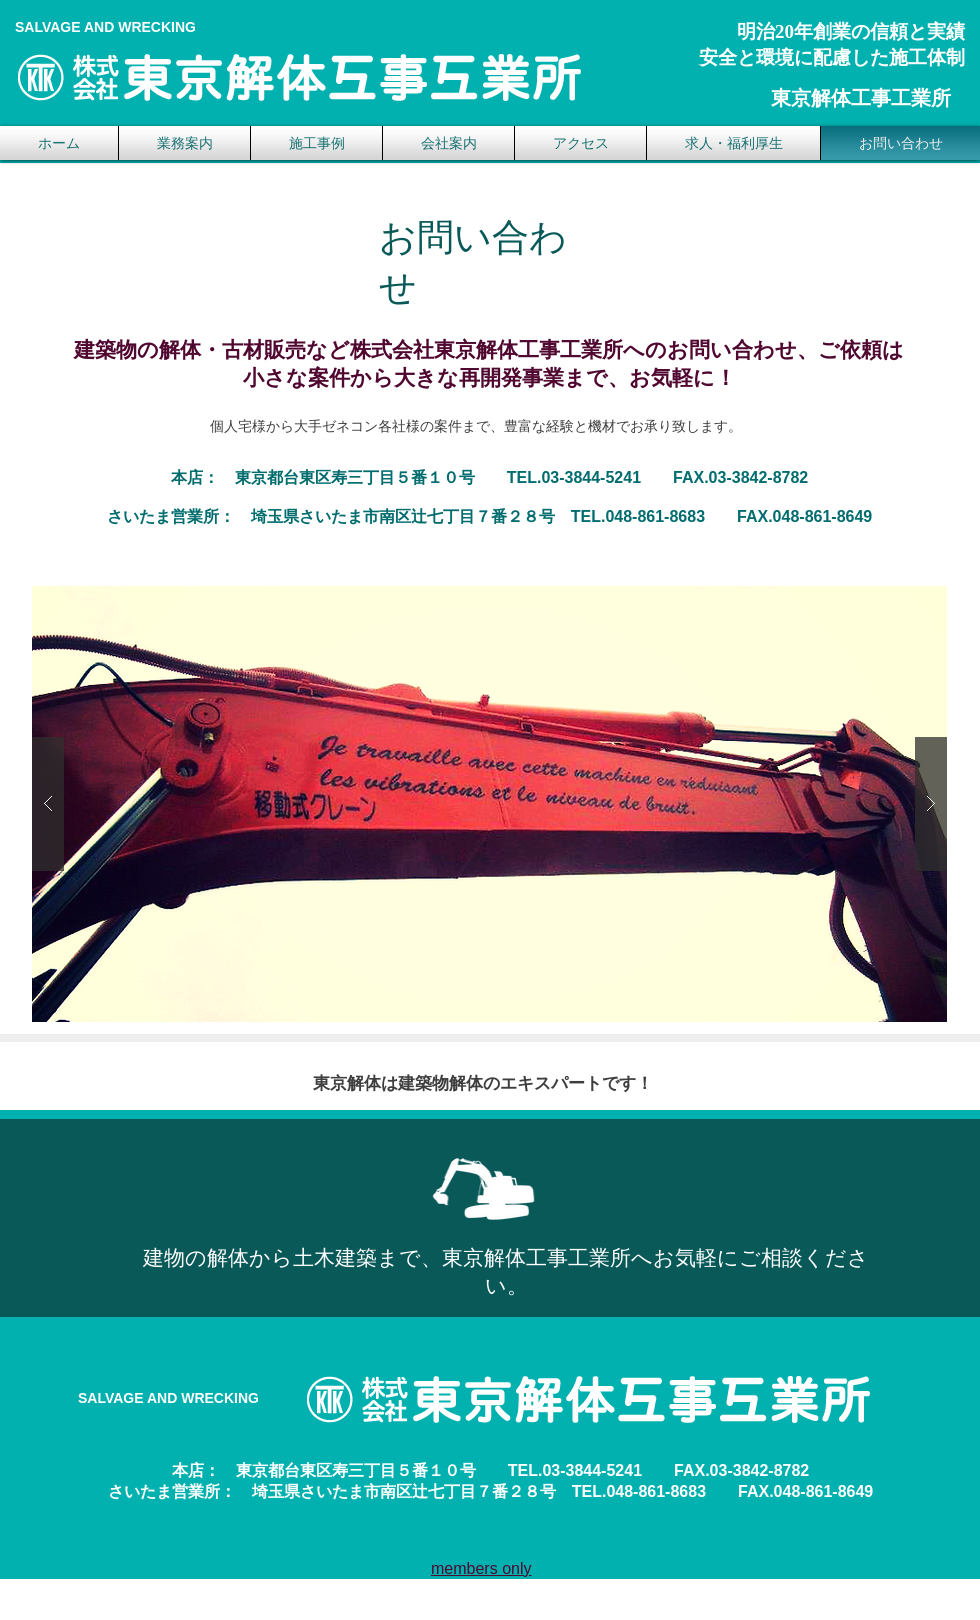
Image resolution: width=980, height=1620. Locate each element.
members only (481, 1568)
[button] (489, 804)
